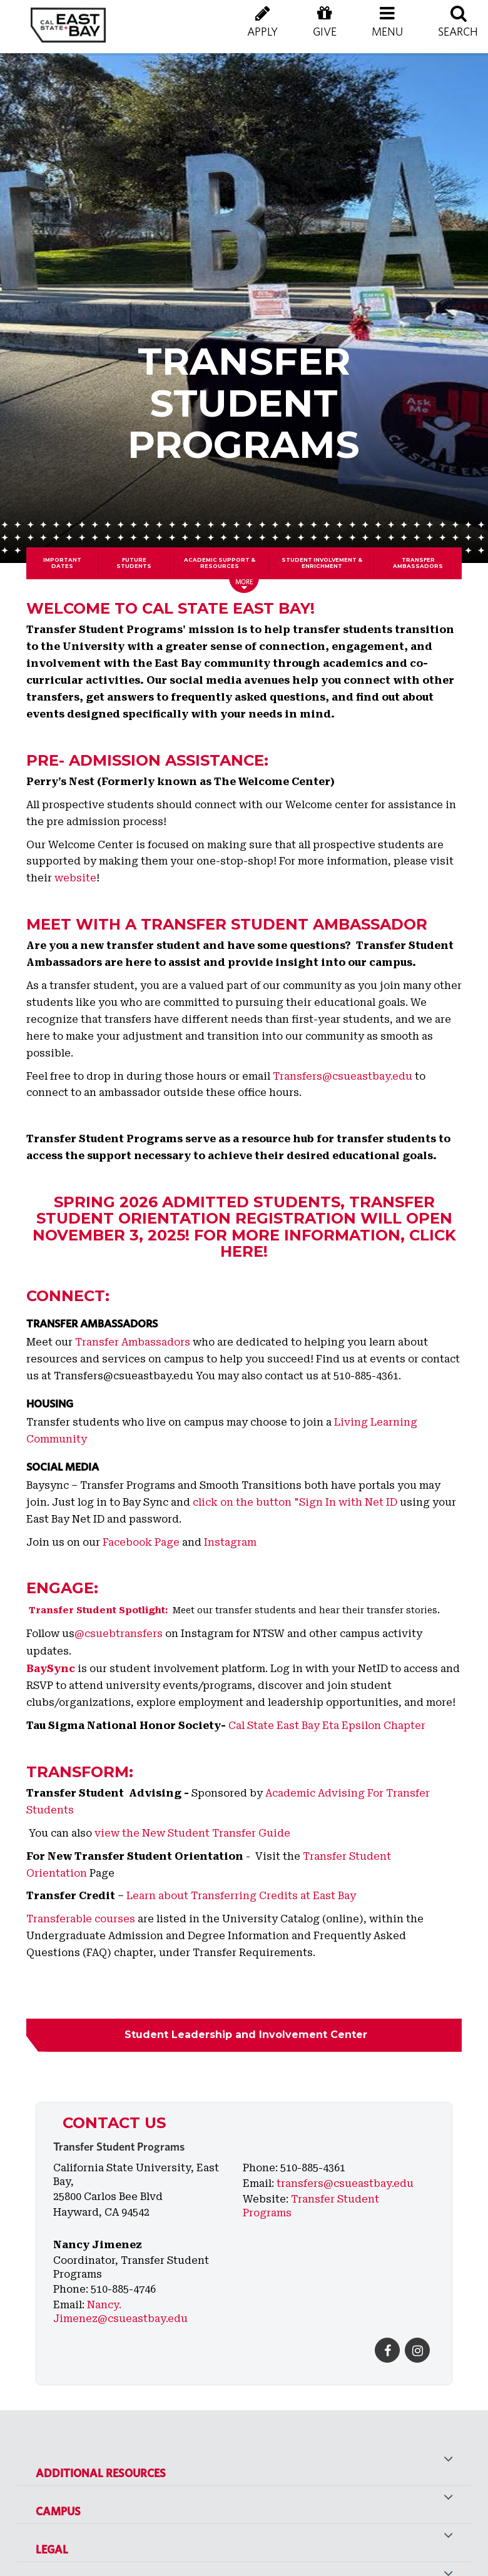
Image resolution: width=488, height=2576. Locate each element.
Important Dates (62, 563)
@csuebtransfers (118, 1634)
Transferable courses (80, 1919)
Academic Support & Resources (219, 563)
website (75, 878)
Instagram (230, 1542)
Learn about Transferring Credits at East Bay (241, 1896)
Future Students (133, 563)
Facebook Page (141, 1542)
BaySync (50, 1669)
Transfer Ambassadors (418, 563)
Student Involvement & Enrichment (322, 563)
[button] (387, 31)
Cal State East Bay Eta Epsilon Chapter (326, 1726)
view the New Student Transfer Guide (192, 1833)
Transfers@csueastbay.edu (342, 1076)
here (241, 1251)
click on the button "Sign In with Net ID (295, 1502)
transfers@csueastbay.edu (345, 2183)
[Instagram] (417, 2350)
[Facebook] (387, 2350)
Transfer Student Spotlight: (99, 1610)
